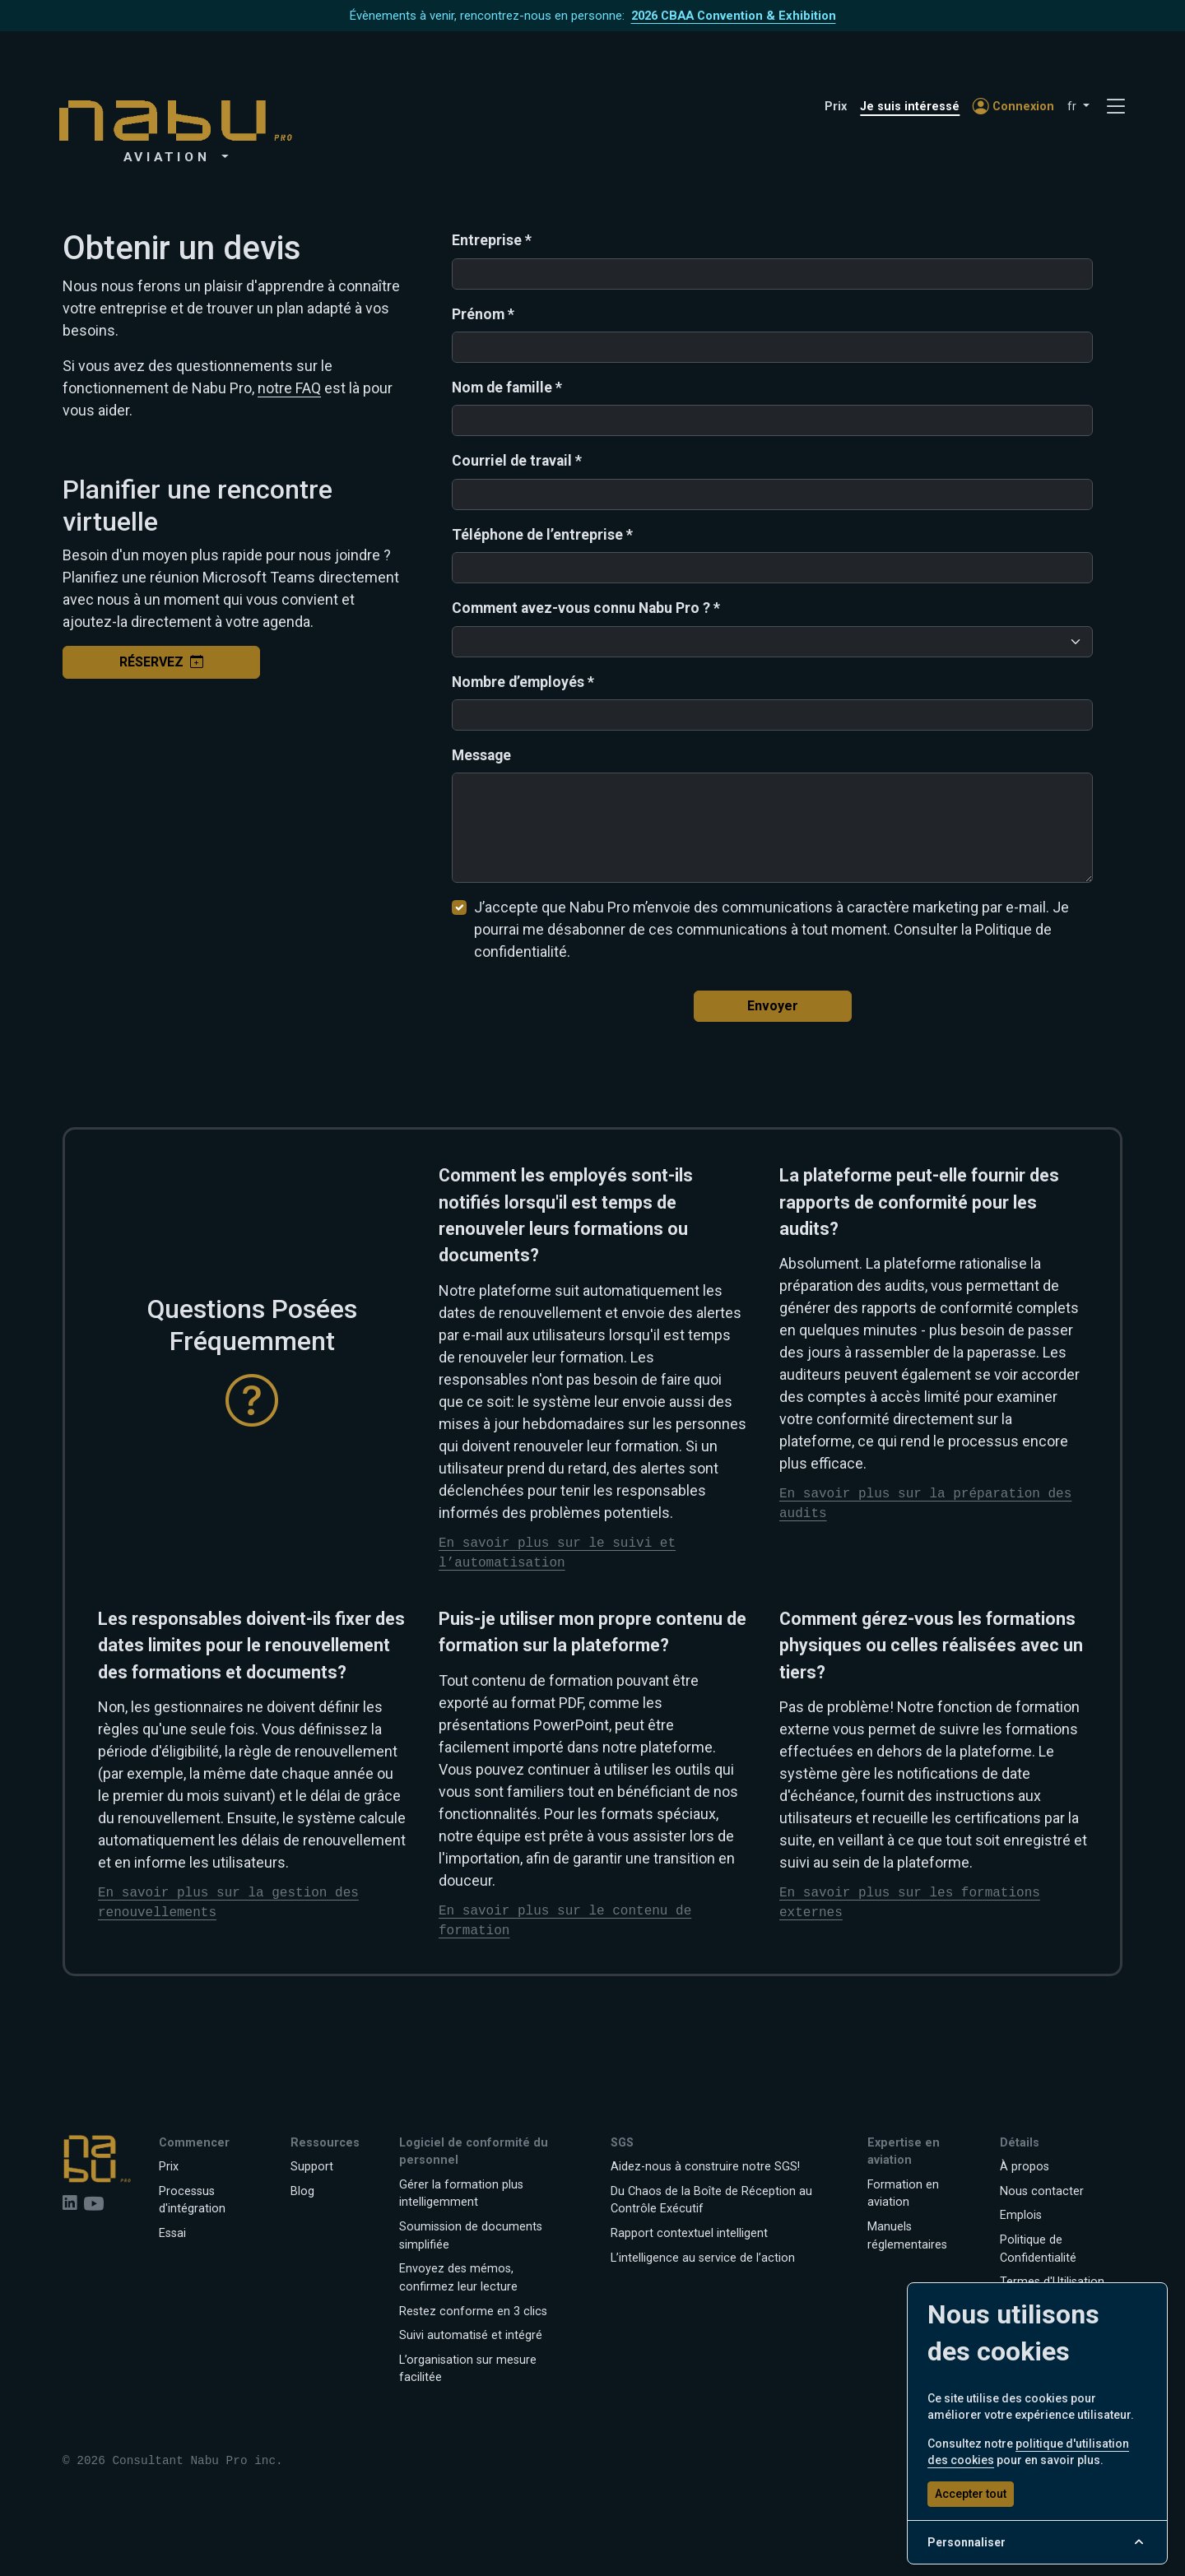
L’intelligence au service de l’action (703, 2258)
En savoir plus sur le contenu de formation (565, 1921)
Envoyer (772, 1006)
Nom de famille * (507, 387)
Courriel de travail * (517, 461)
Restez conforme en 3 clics (473, 2311)
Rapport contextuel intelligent (689, 2233)
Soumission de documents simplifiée (470, 2236)
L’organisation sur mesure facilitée (468, 2369)
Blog (302, 2191)
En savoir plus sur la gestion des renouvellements (228, 1903)
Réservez (161, 662)
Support (311, 2167)
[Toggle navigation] (1116, 106)
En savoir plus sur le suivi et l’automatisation (557, 1553)
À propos (1024, 2167)
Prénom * (483, 314)
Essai (172, 2233)
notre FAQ (289, 388)
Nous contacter (1042, 2191)
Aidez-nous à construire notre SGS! (705, 2167)
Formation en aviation (903, 2194)
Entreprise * (492, 240)
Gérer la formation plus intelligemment (461, 2194)
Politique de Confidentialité (1038, 2249)
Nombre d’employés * (523, 682)
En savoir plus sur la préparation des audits (925, 1504)
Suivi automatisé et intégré (470, 2335)
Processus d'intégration (192, 2200)
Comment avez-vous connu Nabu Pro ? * (586, 608)
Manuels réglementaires (907, 2236)
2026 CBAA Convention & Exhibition (733, 15)
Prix (836, 107)
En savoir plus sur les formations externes (909, 1903)
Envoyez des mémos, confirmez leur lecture (458, 2278)
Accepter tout (970, 2493)
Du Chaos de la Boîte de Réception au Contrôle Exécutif (711, 2200)
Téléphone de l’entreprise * (542, 535)
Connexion (1013, 107)
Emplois (1021, 2215)
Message (481, 755)
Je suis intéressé (910, 107)
